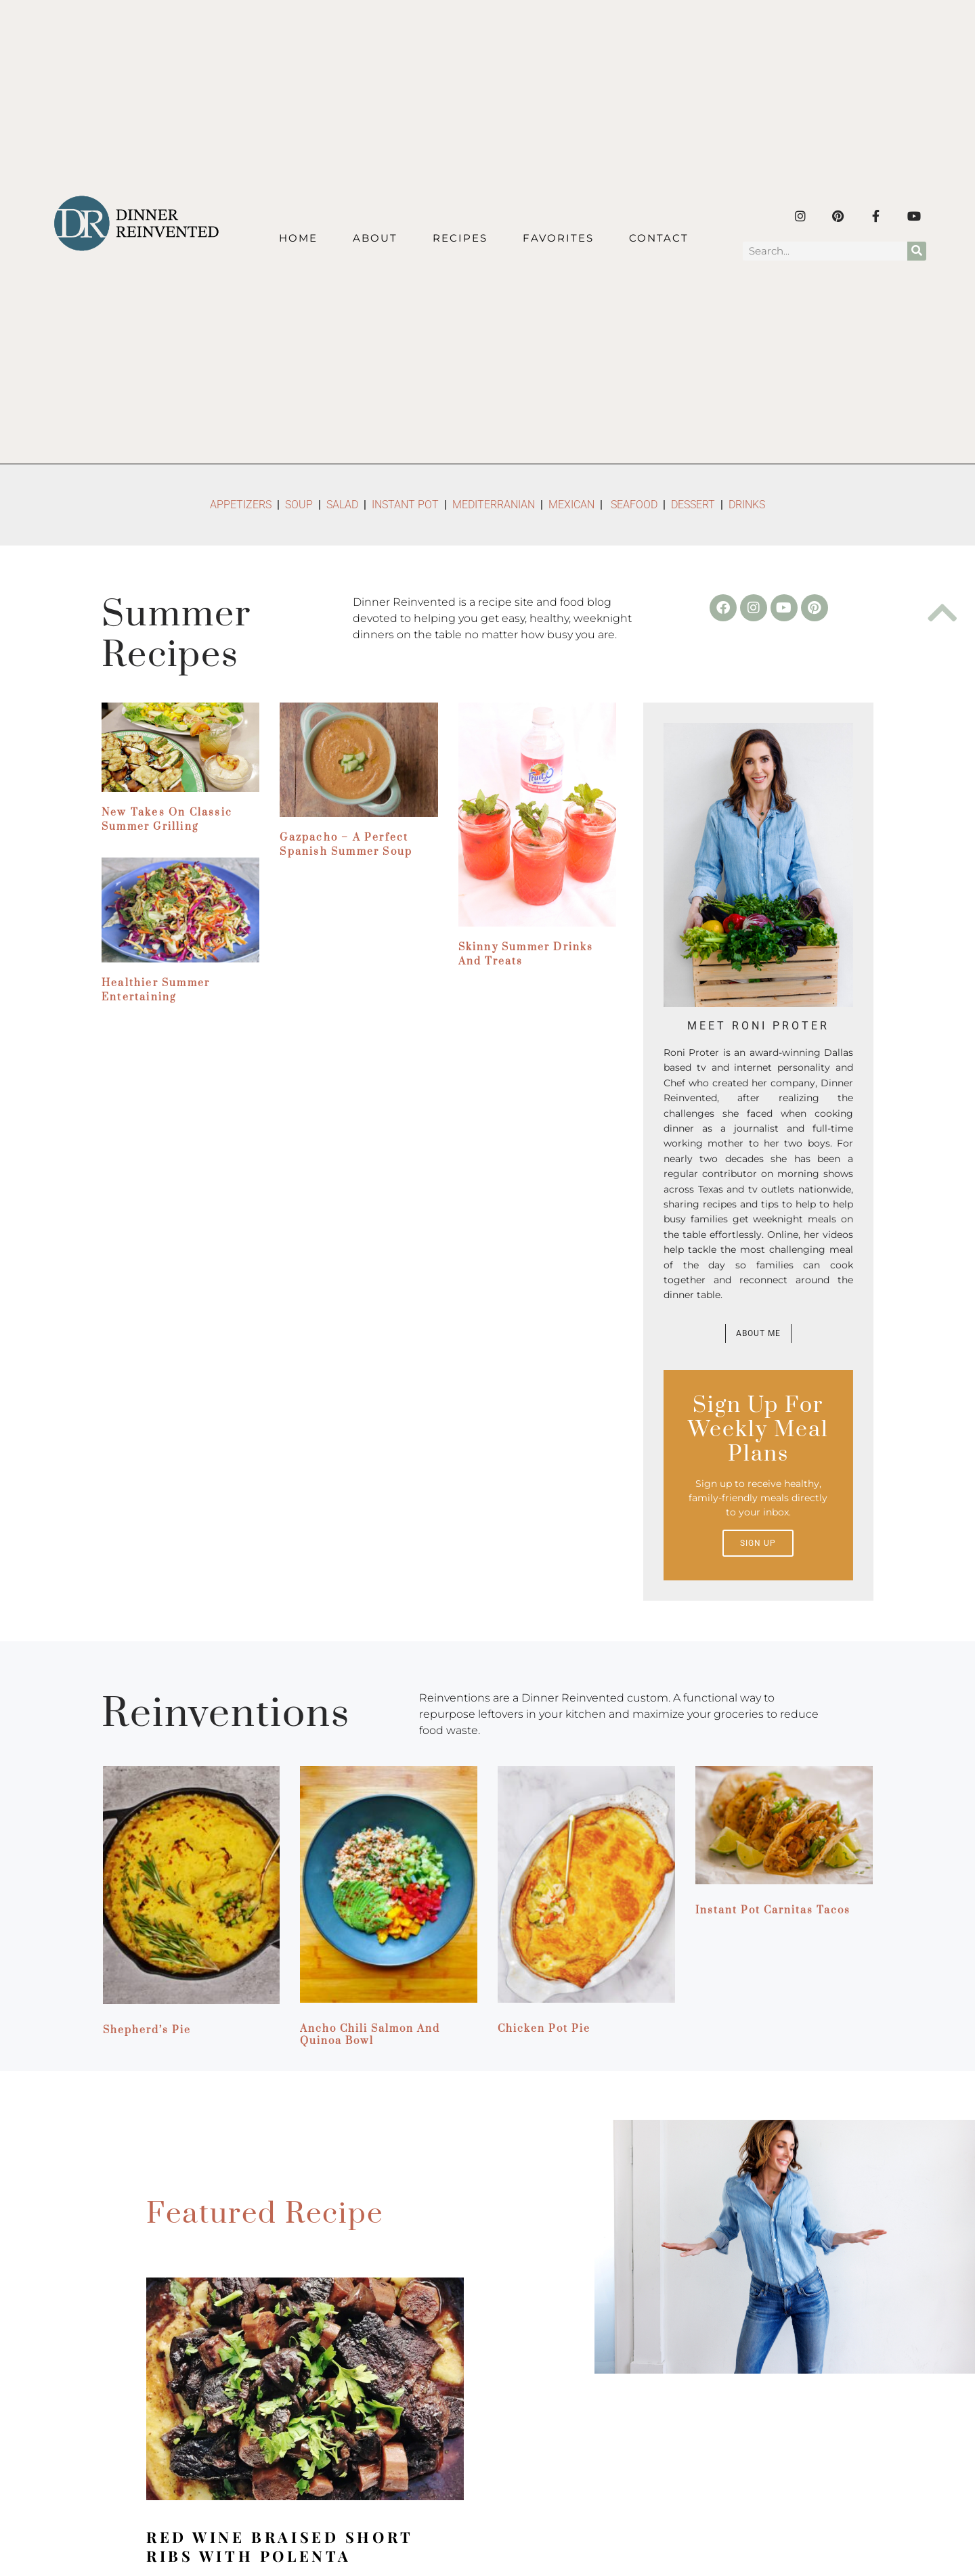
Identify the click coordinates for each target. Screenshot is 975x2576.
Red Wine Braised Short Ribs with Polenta (279, 2546)
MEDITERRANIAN (495, 504)
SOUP (299, 504)
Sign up (758, 1543)
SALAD (342, 504)
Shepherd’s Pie (147, 2030)
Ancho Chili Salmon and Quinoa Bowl (370, 2034)
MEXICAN (571, 504)
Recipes (460, 237)
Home (298, 237)
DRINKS (747, 504)
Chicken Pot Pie (544, 2028)
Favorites (558, 237)
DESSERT (693, 504)
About (375, 237)
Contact (659, 237)
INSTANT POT (405, 504)
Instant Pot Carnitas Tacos (772, 1910)
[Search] (916, 251)
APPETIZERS (241, 504)
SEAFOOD (634, 504)
